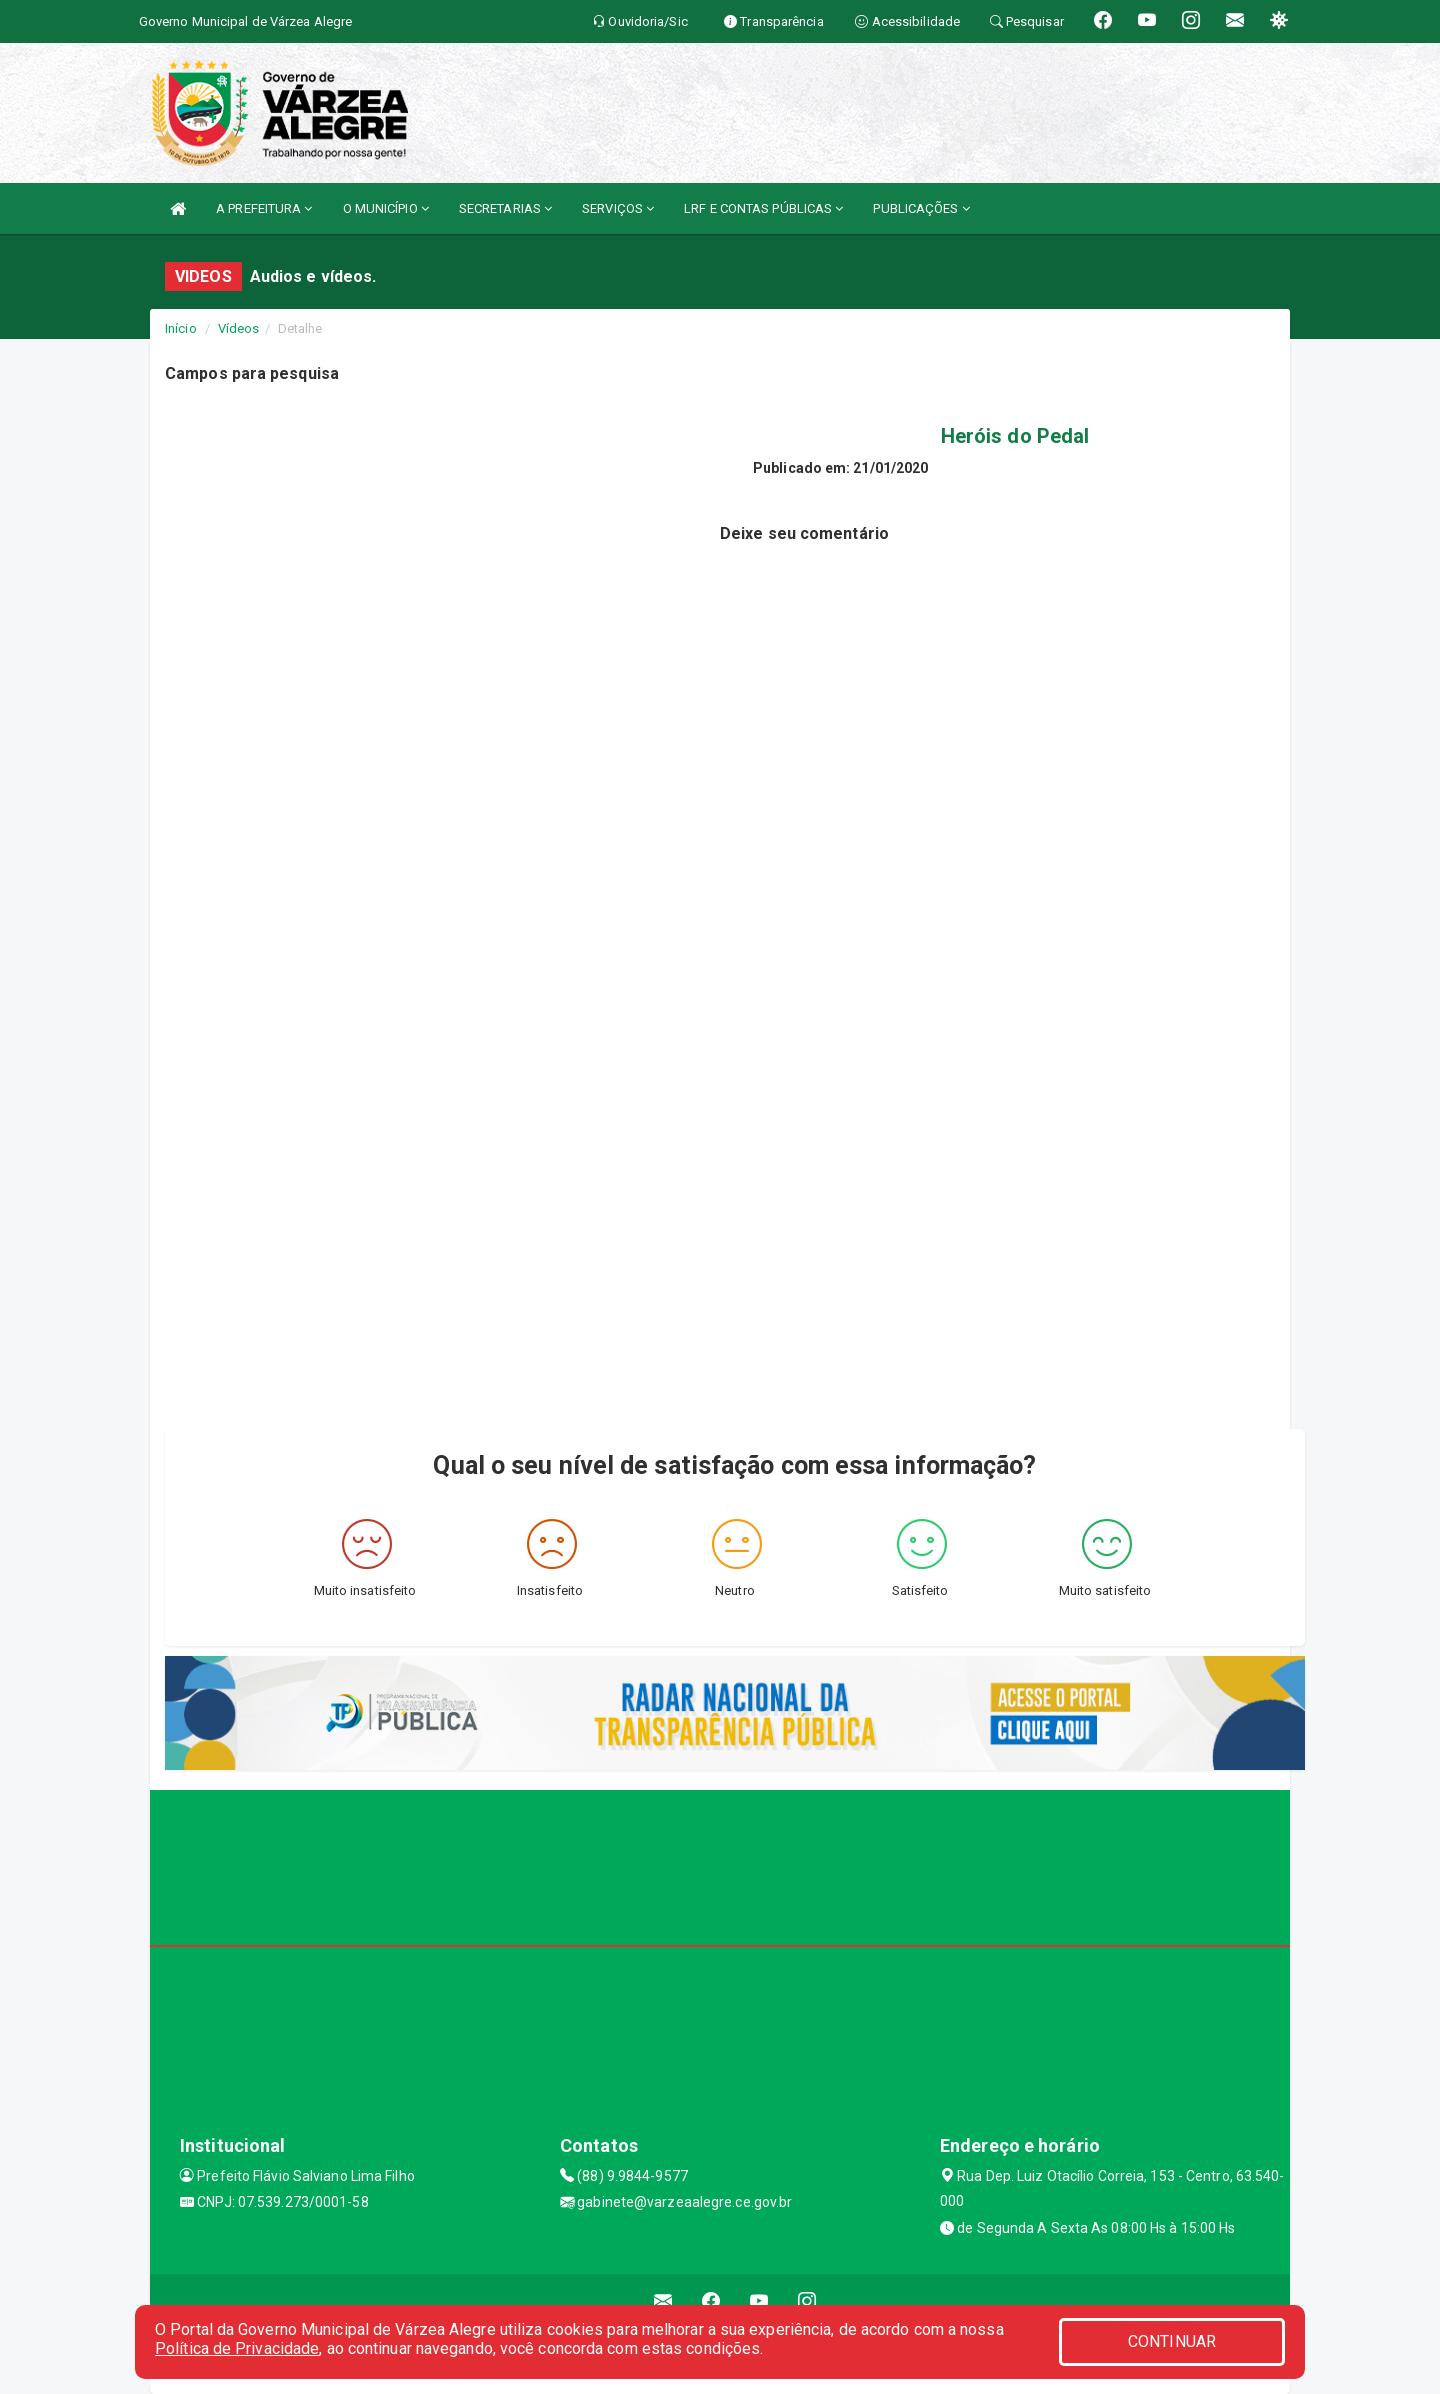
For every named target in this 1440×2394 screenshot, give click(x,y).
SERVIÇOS (618, 208)
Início (181, 328)
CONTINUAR (1172, 2341)
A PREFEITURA (264, 208)
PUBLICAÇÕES (921, 208)
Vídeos (239, 328)
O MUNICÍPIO (386, 208)
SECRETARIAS (505, 208)
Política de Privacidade (237, 2348)
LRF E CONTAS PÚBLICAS (763, 208)
